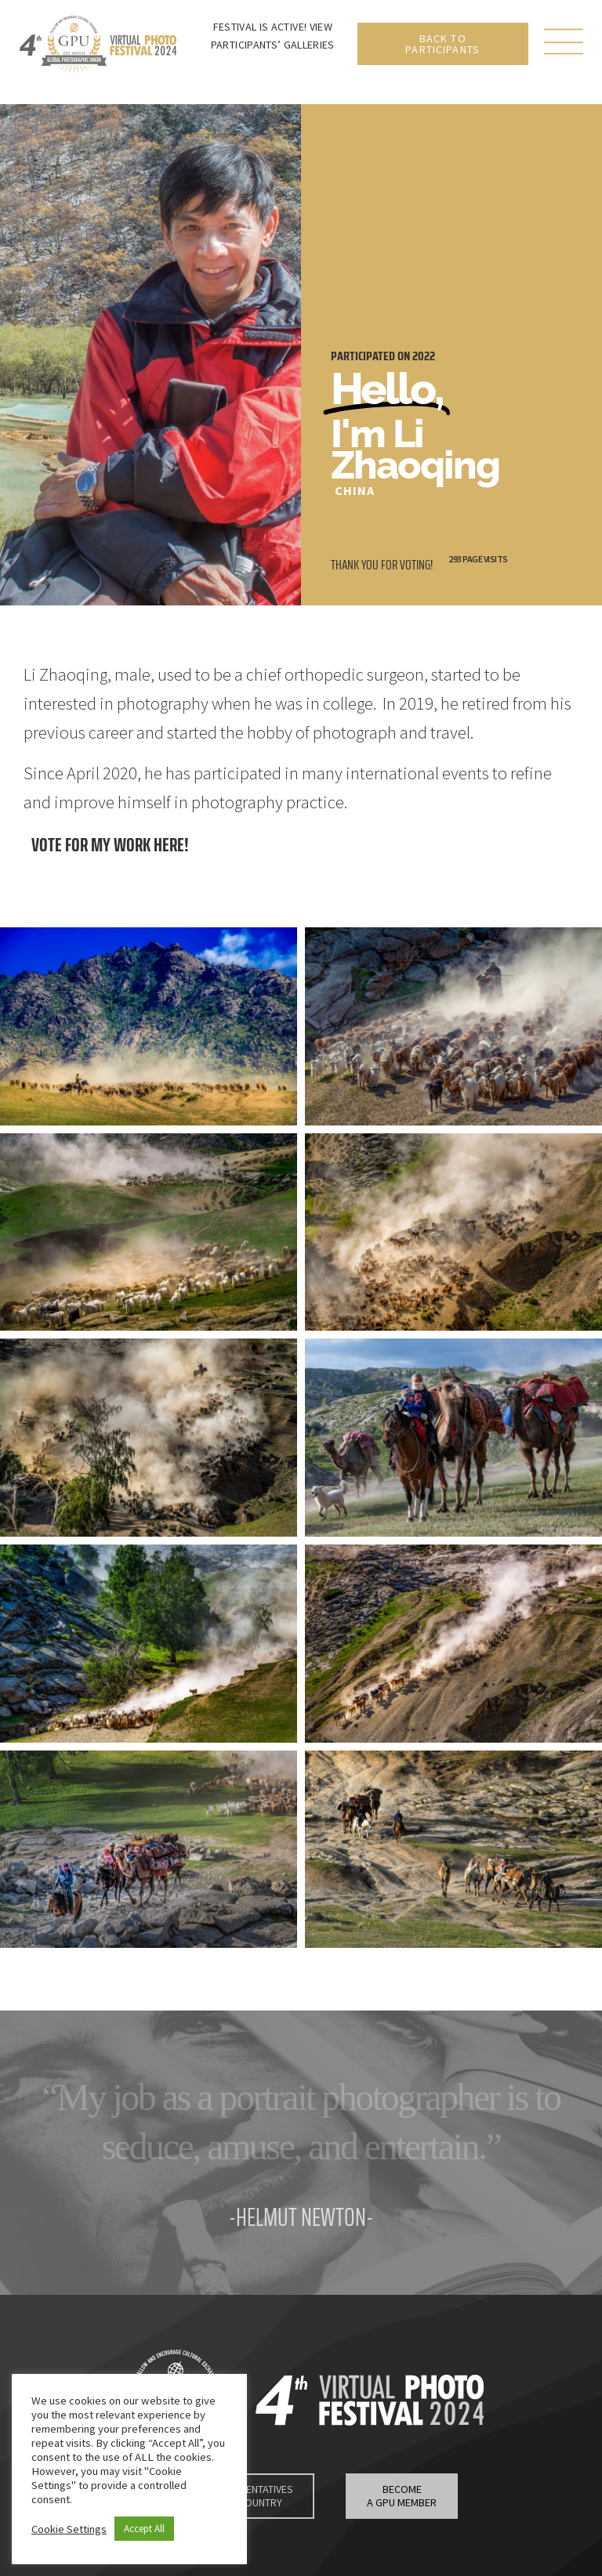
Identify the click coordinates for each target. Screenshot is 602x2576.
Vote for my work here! (110, 844)
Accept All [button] (144, 2528)
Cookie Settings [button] (69, 2529)
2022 (423, 356)
